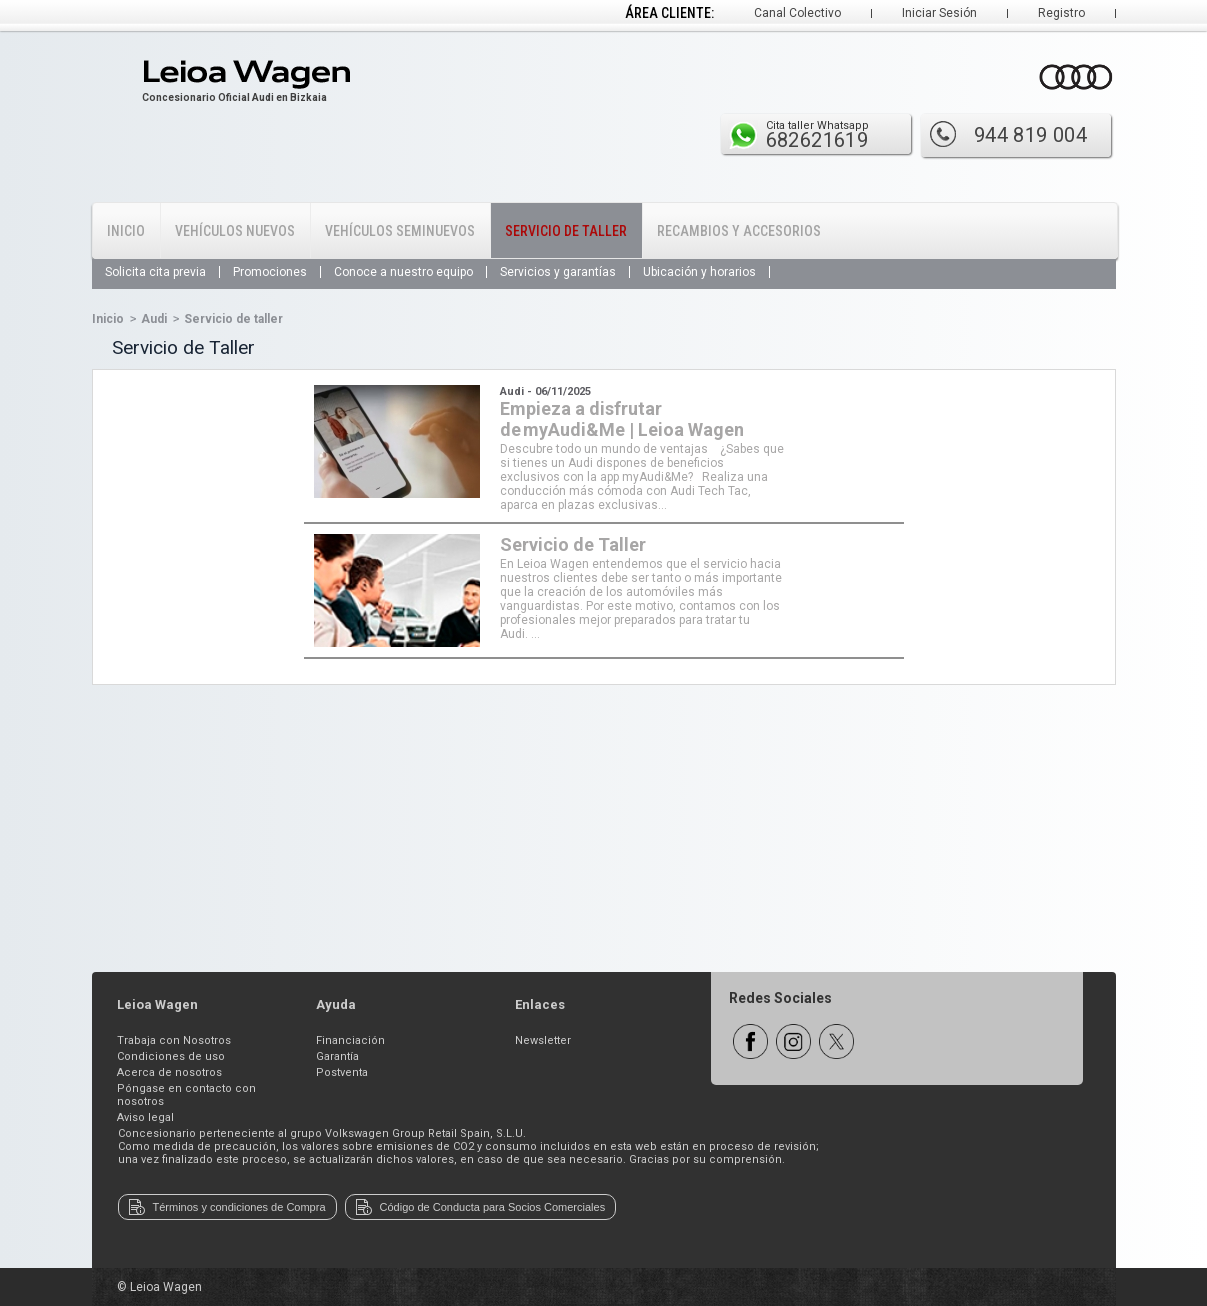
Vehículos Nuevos (235, 231)
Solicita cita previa (155, 272)
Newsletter (543, 1040)
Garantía (337, 1056)
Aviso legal (145, 1117)
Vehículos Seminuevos (400, 231)
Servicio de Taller (566, 231)
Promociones (270, 272)
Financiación (350, 1040)
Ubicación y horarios (699, 272)
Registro (1061, 13)
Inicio (126, 231)
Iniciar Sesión (939, 13)
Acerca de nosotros (169, 1072)
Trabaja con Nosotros (174, 1040)
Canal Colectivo (797, 13)
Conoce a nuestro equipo (403, 272)
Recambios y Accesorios (739, 231)
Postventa (342, 1072)
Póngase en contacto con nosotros (186, 1095)
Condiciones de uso (171, 1056)
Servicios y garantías (558, 272)
